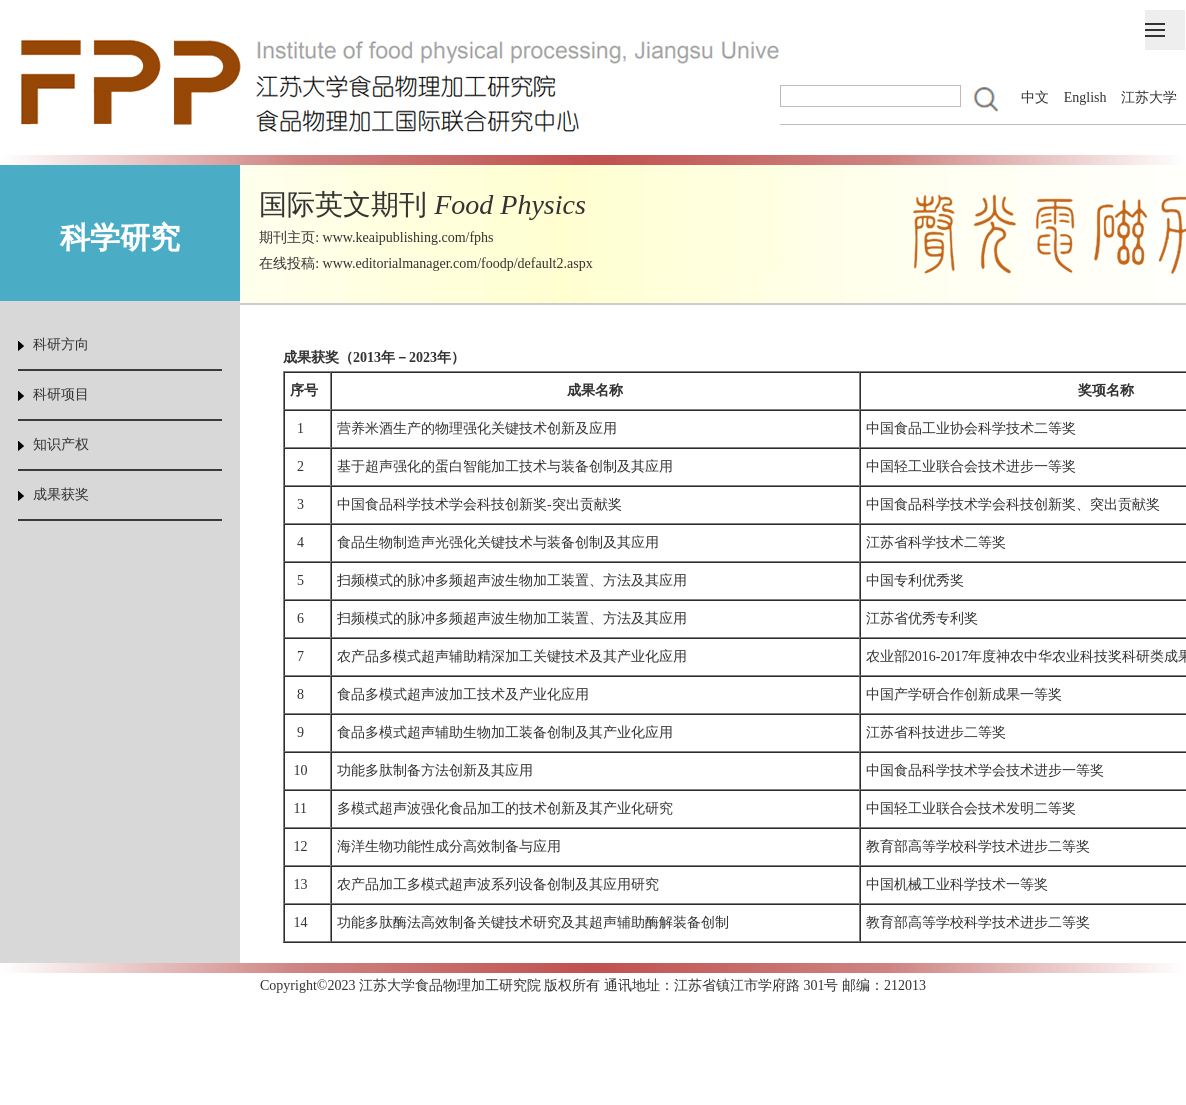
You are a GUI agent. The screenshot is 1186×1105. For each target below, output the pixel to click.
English (1085, 97)
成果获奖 (61, 494)
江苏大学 (1149, 97)
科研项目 (61, 394)
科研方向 (61, 344)
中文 (1035, 97)
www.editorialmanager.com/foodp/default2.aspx (458, 263)
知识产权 (61, 444)
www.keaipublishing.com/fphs (408, 237)
